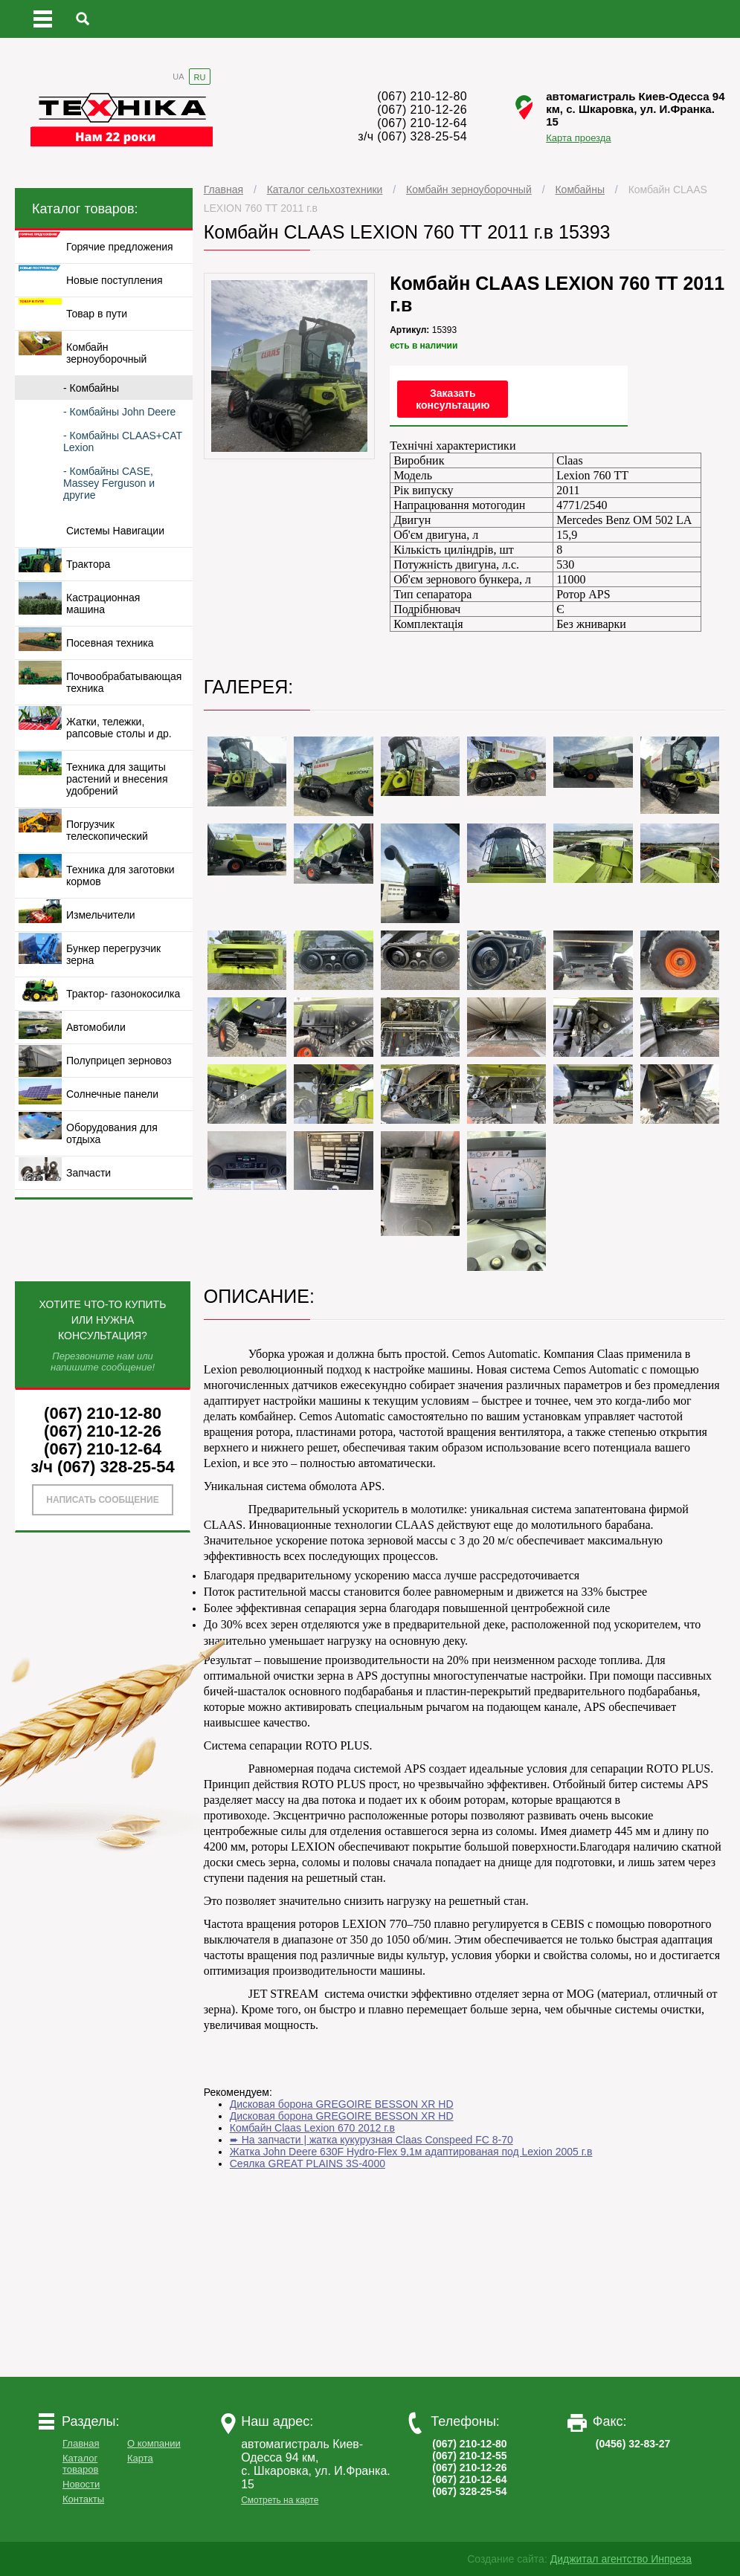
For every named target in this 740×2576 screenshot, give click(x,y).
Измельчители (100, 915)
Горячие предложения (119, 247)
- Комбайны (91, 388)
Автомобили (96, 1027)
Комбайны (580, 189)
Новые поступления (114, 280)
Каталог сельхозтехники (325, 189)
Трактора (88, 564)
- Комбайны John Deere (119, 412)
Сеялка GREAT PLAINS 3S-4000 (307, 2163)
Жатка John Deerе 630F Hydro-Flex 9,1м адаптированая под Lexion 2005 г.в (411, 2152)
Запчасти (88, 1173)
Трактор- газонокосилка (123, 994)
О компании (154, 2443)
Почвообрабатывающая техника (123, 682)
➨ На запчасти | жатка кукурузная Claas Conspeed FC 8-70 (371, 2140)
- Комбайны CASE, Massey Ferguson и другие (109, 483)
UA (178, 76)
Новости (81, 2484)
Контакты (83, 2499)
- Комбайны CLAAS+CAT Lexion (122, 441)
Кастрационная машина (103, 603)
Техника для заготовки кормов (120, 875)
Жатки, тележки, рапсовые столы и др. (119, 728)
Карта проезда (578, 137)
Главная (223, 189)
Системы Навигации (115, 531)
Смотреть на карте (279, 2500)
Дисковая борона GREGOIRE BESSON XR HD (342, 2104)
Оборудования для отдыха (112, 1133)
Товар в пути (96, 314)
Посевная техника (110, 643)
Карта (140, 2458)
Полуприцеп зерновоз (119, 1061)
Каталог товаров (80, 2464)
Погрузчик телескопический (107, 830)
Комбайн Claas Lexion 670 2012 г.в (312, 2128)
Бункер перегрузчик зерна (113, 954)
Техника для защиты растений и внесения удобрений (116, 779)
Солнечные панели (112, 1094)
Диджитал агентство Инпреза (621, 2559)
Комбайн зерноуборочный (469, 189)
